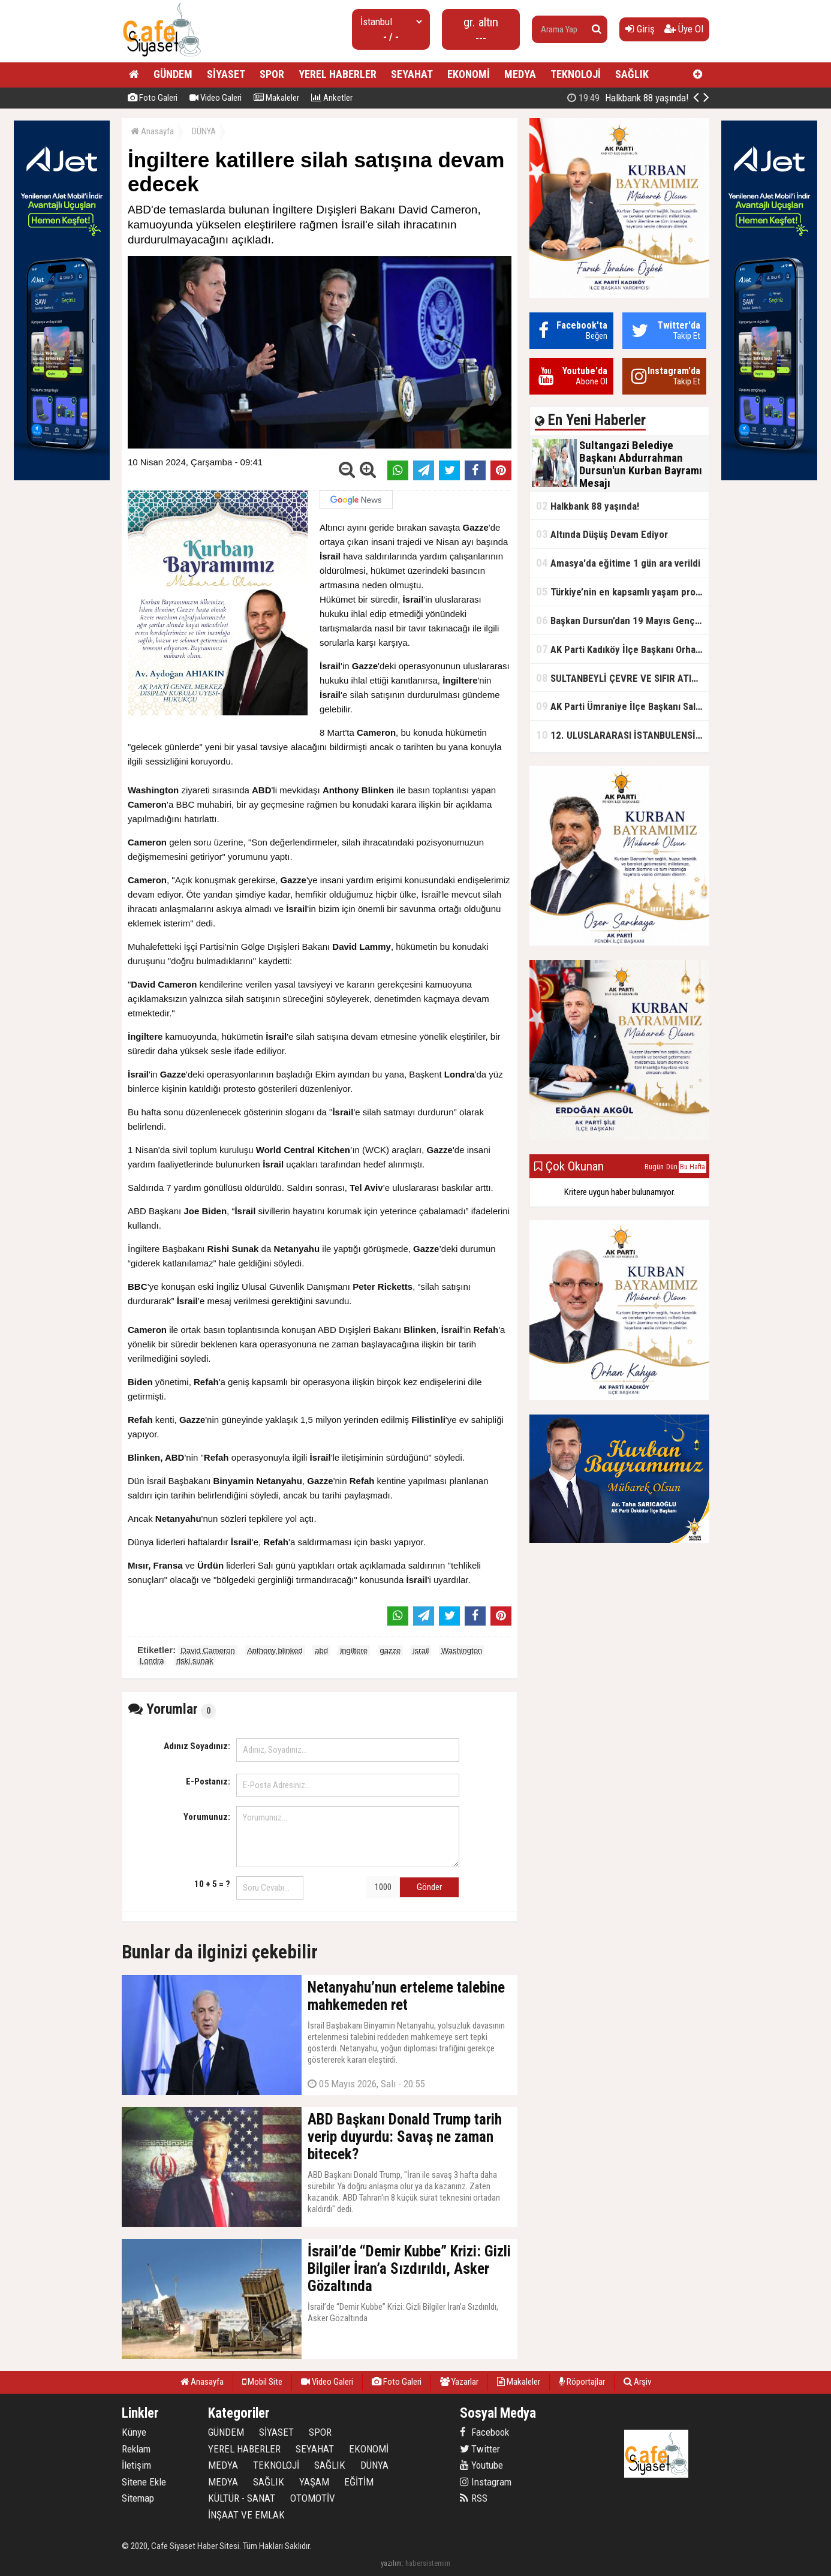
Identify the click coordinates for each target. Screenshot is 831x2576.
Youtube (481, 2465)
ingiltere (354, 1650)
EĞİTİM (359, 2482)
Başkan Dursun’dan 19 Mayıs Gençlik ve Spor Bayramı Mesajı (622, 620)
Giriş (640, 29)
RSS (473, 2498)
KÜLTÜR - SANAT (241, 2498)
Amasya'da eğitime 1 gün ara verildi (618, 563)
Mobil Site (262, 2381)
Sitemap (138, 2498)
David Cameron (207, 1650)
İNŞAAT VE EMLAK (246, 2515)
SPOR (272, 74)
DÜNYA (204, 131)
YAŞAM (314, 2482)
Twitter (480, 2449)
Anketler (332, 97)
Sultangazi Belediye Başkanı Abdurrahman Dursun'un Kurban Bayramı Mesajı (619, 98)
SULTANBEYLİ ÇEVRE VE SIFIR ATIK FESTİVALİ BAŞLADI (622, 678)
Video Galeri (215, 97)
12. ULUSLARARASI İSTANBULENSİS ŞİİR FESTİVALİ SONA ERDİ (622, 735)
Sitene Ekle (144, 2482)
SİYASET (226, 74)
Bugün (654, 1167)
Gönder (429, 1887)
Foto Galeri (152, 97)
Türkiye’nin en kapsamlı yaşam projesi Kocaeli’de (622, 591)
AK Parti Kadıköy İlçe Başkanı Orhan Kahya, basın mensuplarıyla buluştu (622, 649)
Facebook (484, 2432)
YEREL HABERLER (338, 74)
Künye (134, 2432)
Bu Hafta (692, 1167)
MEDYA (520, 74)
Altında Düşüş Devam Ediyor (602, 534)
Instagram (485, 2482)
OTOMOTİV (312, 2498)
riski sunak (194, 1660)
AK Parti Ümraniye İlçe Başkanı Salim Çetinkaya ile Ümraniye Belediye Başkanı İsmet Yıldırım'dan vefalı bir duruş (622, 706)
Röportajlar (582, 2381)
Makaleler (276, 97)
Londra (152, 1660)
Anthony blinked (275, 1650)
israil (421, 1650)
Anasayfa (152, 131)
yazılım (391, 2563)
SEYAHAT (412, 74)
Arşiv (637, 2381)
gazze (390, 1650)
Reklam (136, 2449)
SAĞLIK (632, 74)
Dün (672, 1167)
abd (321, 1650)
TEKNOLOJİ (575, 74)
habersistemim (427, 2563)
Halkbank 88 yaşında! (587, 506)
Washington (461, 1650)
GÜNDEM (172, 74)
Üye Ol (683, 29)
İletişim (136, 2465)
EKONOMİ (468, 74)
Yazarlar (459, 2381)
